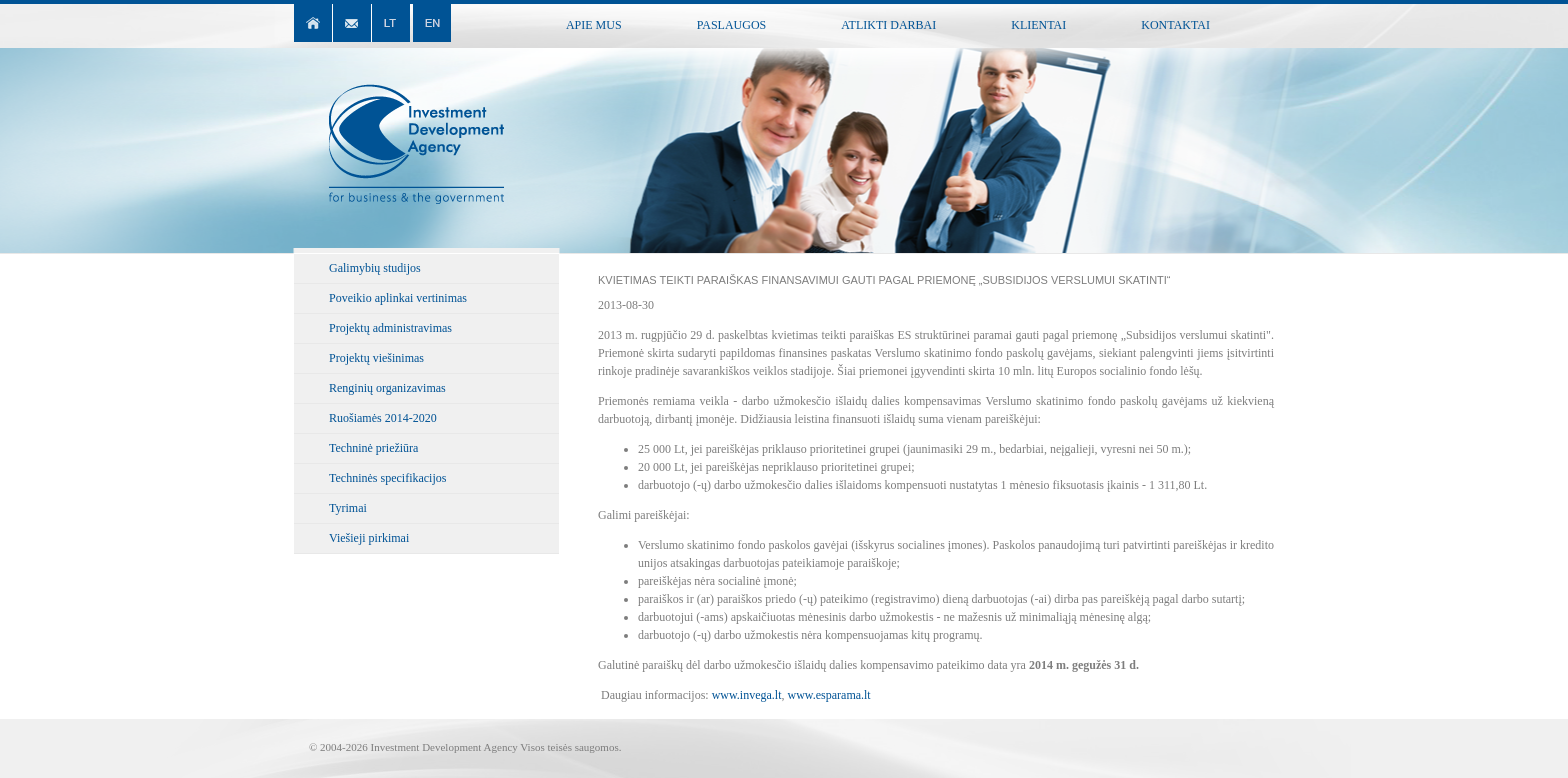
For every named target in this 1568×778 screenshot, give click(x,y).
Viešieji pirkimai (369, 538)
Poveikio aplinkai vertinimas (398, 298)
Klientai (1038, 25)
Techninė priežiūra (373, 448)
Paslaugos (732, 25)
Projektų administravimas (390, 328)
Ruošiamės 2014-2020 (383, 418)
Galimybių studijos (375, 268)
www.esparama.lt (829, 695)
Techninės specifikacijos (387, 478)
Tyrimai (348, 508)
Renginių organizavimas (387, 388)
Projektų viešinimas (376, 358)
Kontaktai (1175, 25)
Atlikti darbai (888, 25)
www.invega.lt (747, 695)
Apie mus (594, 25)
